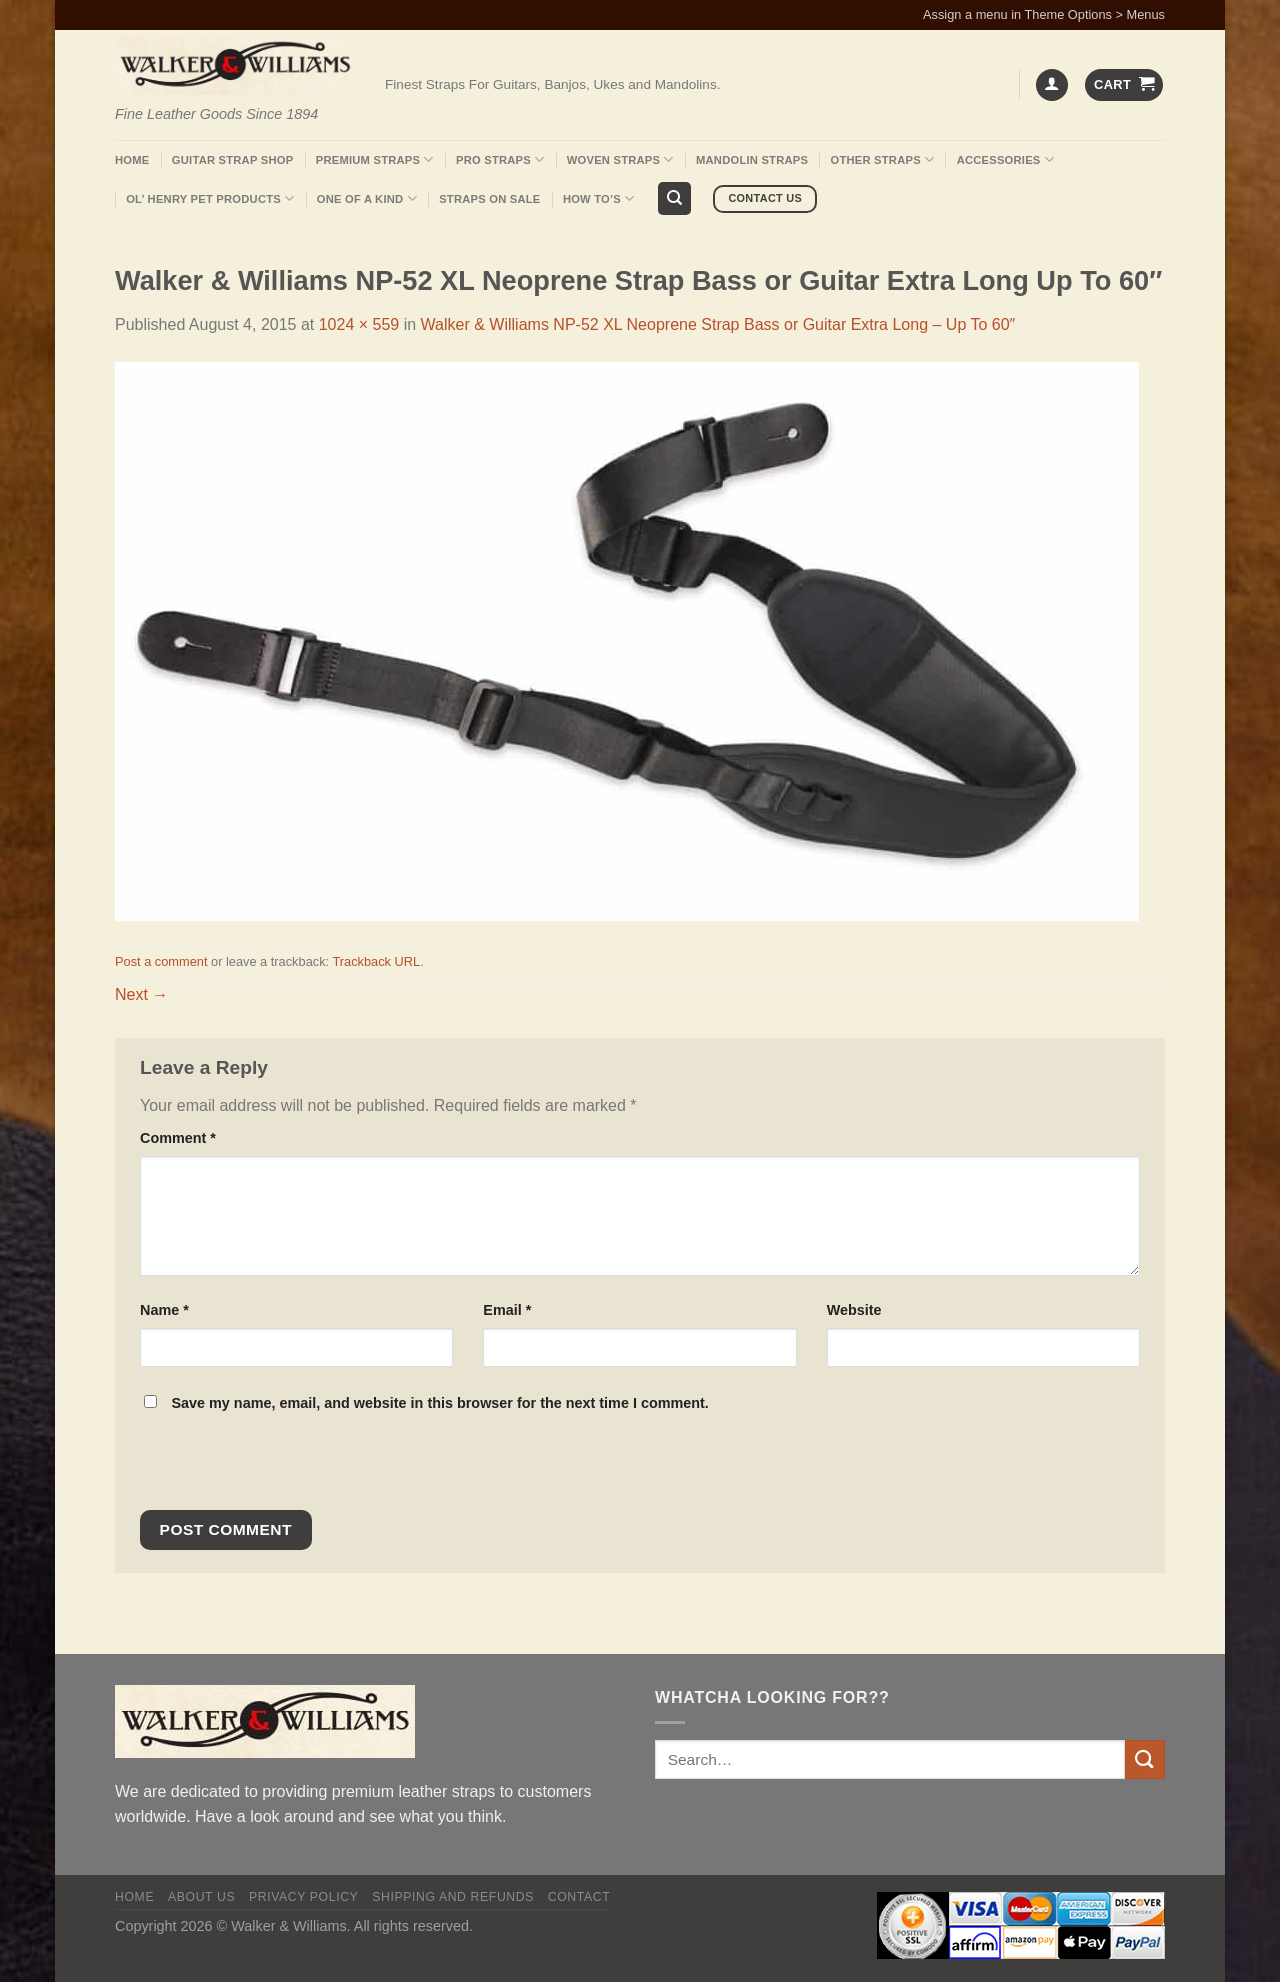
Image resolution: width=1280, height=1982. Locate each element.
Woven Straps (620, 159)
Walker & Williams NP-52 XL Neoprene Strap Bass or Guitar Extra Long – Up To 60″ (718, 324)
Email (507, 1310)
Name (164, 1310)
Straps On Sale (489, 199)
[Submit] (1145, 1759)
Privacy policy (303, 1897)
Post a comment (161, 961)
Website (854, 1310)
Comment (178, 1138)
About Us (201, 1897)
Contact (579, 1897)
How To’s (599, 198)
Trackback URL (376, 961)
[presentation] (276, 1467)
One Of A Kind (367, 198)
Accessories (1005, 159)
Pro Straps (500, 159)
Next (141, 994)
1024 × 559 (359, 324)
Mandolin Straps (752, 160)
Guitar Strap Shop (233, 160)
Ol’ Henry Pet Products (210, 198)
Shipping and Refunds (453, 1897)
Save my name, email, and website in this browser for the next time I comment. (439, 1403)
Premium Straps (375, 159)
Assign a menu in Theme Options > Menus (1044, 14)
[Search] (674, 198)
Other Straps (883, 159)
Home (132, 160)
